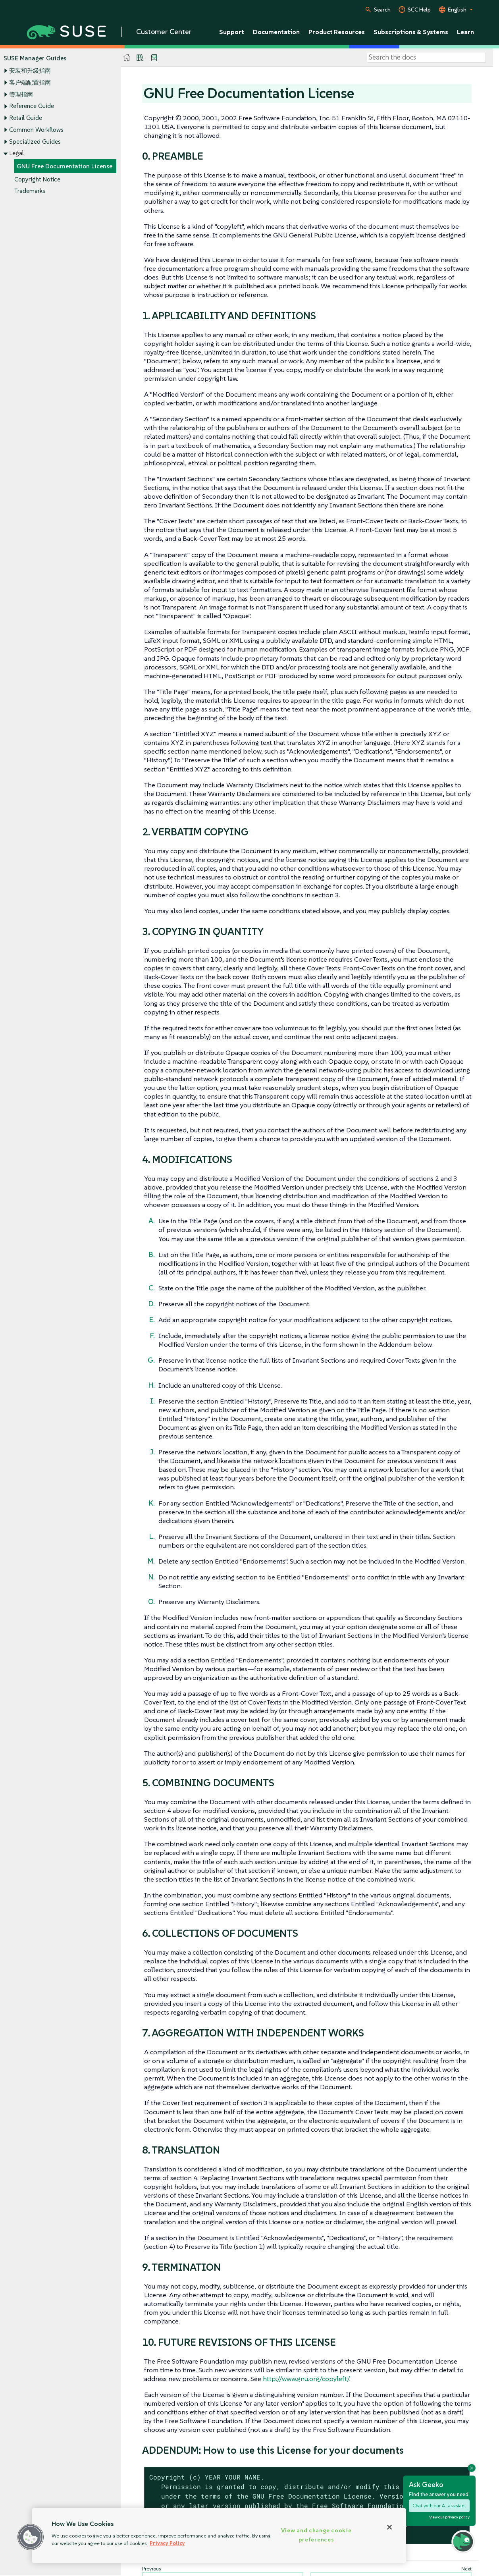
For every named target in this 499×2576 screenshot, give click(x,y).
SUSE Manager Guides (35, 58)
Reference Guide (31, 106)
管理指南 (21, 94)
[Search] (426, 57)
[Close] (389, 2527)
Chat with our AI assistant (439, 2506)
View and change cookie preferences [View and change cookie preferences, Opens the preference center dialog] (316, 2535)
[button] (30, 2537)
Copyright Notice (37, 179)
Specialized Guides (35, 141)
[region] (219, 2535)
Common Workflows (36, 129)
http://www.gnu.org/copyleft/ (306, 2378)
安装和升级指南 (30, 71)
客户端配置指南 (30, 82)
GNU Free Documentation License (64, 166)
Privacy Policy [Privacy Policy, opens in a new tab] (167, 2543)
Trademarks (29, 191)
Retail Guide (25, 117)
